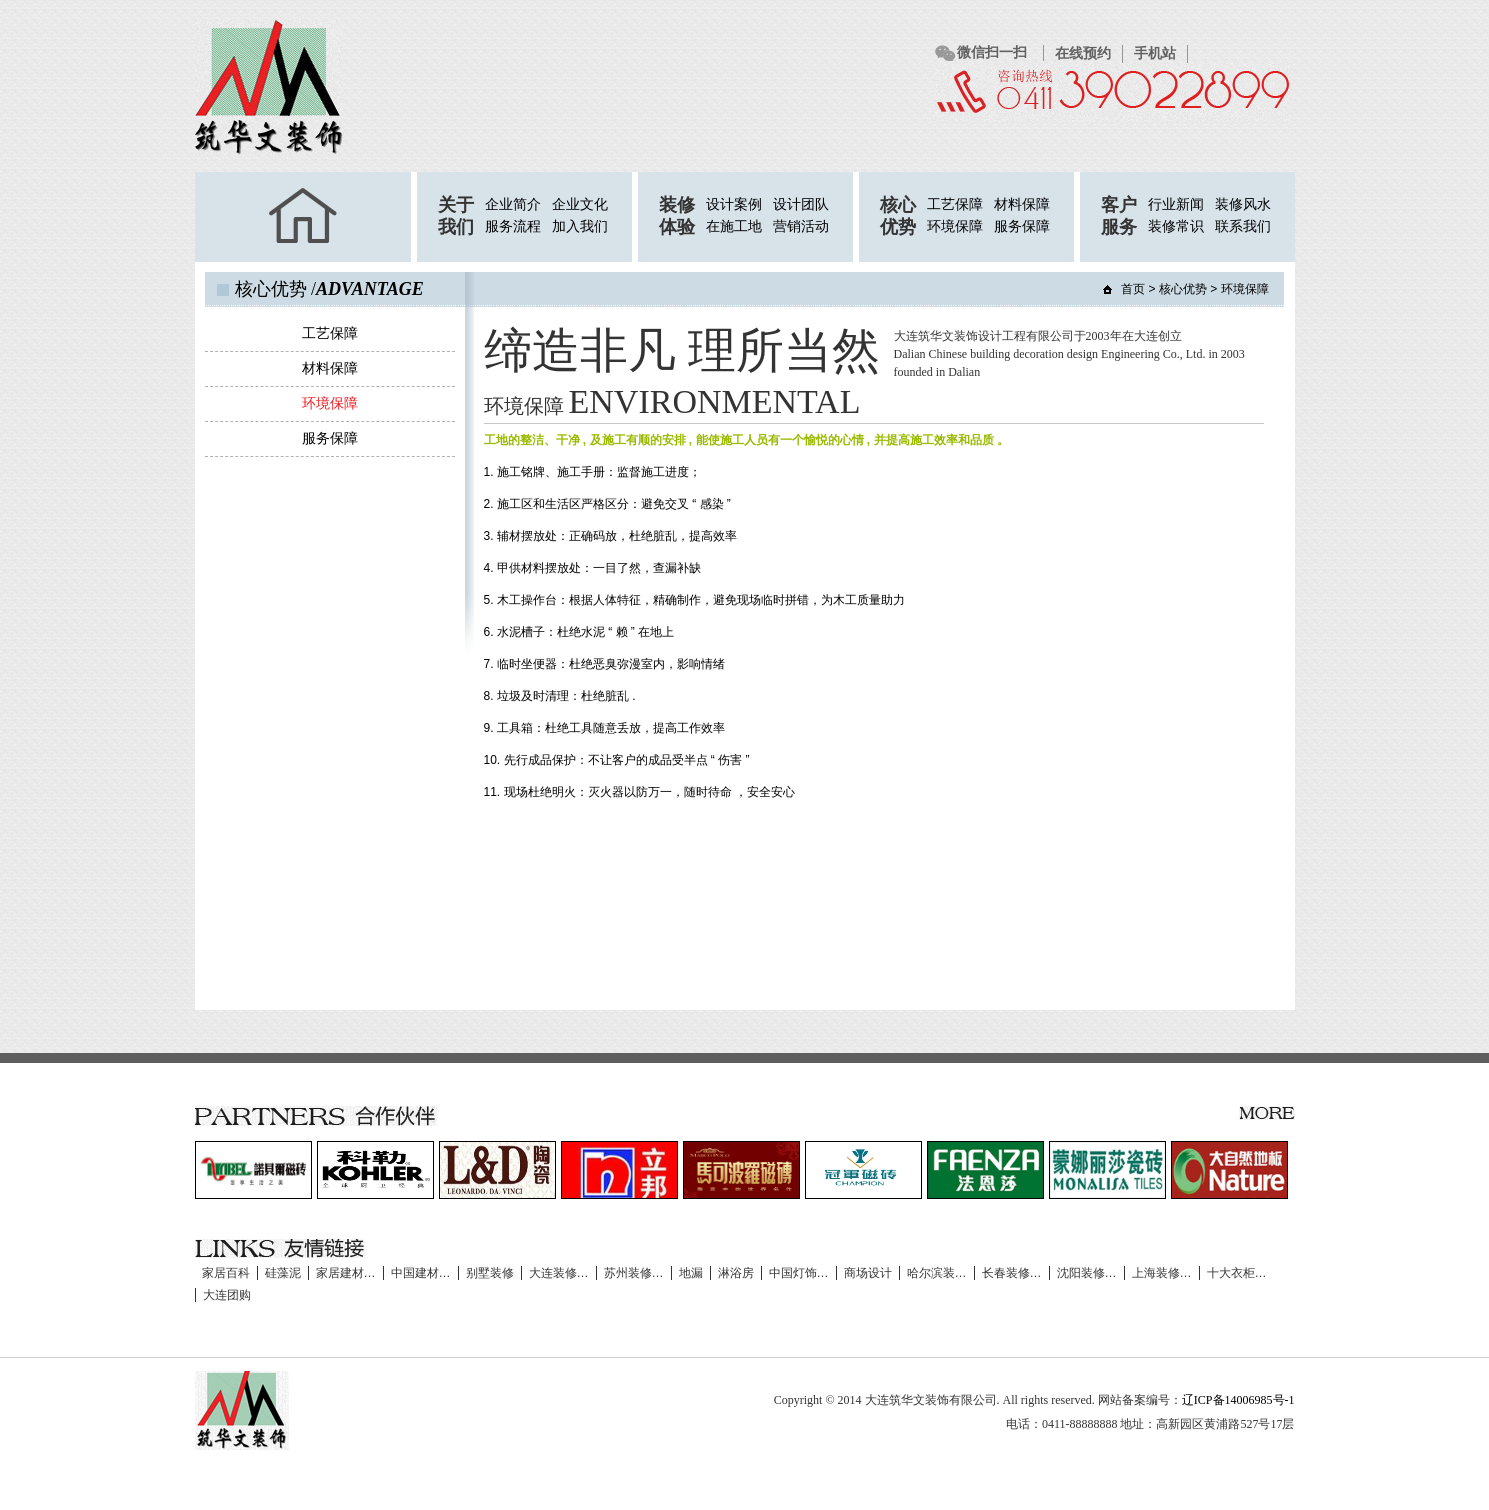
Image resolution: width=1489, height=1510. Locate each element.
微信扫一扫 (992, 52)
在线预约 (1083, 53)
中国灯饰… (799, 1273)
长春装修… (1012, 1273)
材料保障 (1022, 204)
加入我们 (580, 226)
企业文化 (580, 204)
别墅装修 (490, 1273)
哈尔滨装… (937, 1273)
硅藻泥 (283, 1273)
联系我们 (1243, 226)
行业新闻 (1176, 204)
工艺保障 (955, 204)
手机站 (1155, 53)
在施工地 (734, 226)
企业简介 (513, 204)
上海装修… (1162, 1273)
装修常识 (1176, 226)
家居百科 (226, 1273)
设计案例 (734, 204)
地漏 (691, 1273)
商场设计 (868, 1273)
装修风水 (1243, 204)
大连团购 (227, 1295)
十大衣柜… (1237, 1273)
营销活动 (801, 226)
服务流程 (513, 226)
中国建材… (421, 1273)
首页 (1133, 289)
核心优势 (1183, 289)
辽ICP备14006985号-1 (1238, 1400)
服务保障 (1022, 226)
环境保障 (955, 226)
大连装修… (559, 1273)
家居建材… (346, 1273)
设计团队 (801, 204)
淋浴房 (736, 1273)
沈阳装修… (1087, 1273)
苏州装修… (634, 1273)
